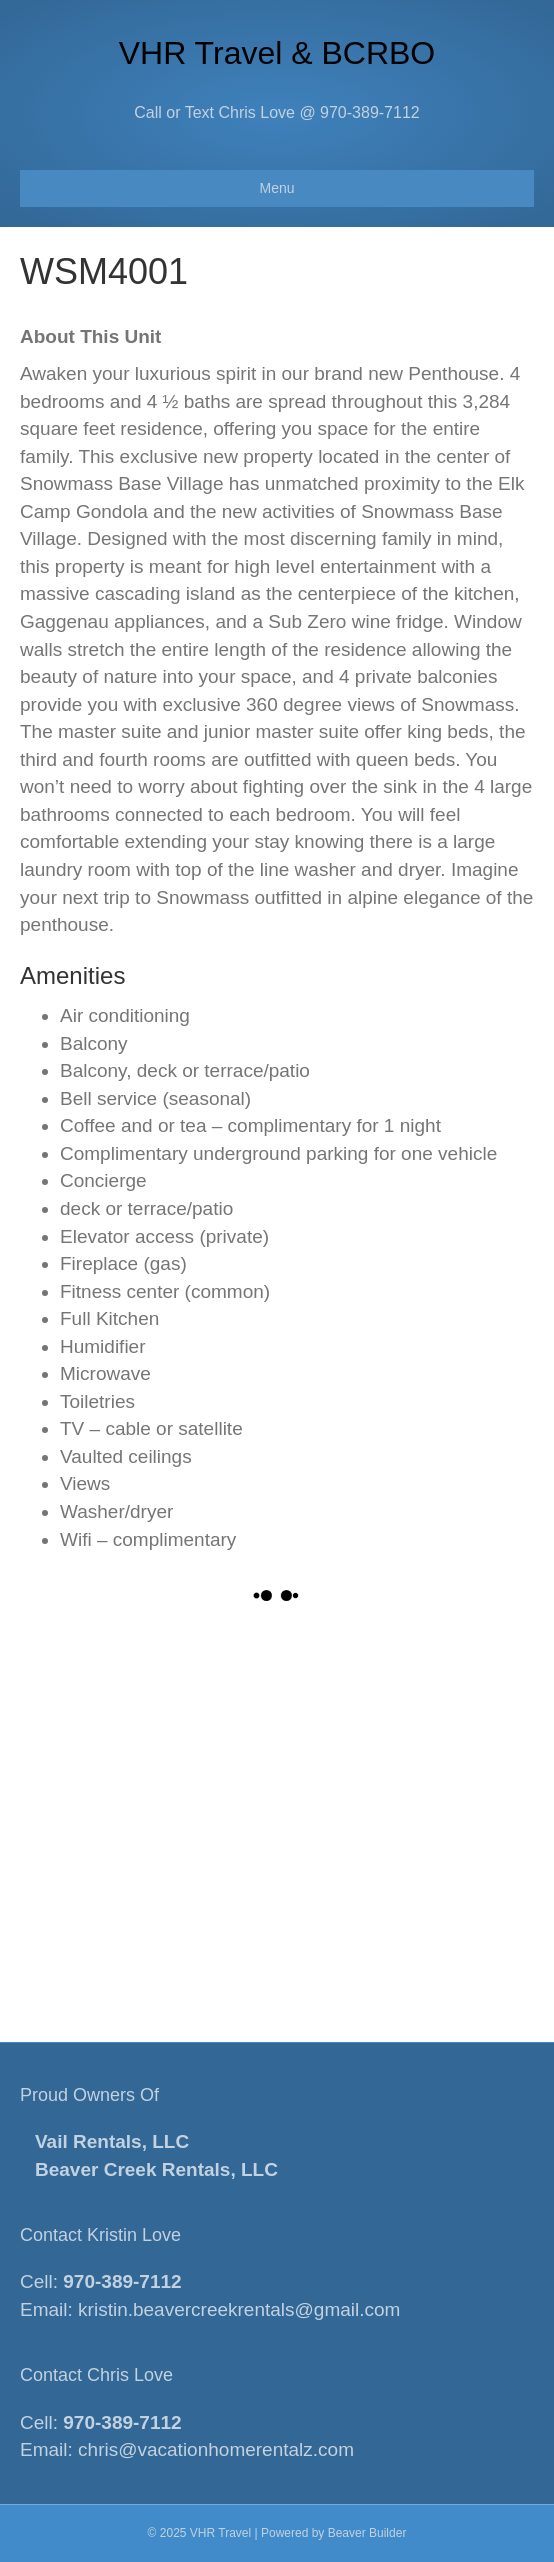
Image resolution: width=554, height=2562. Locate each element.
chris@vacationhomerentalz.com (216, 2449)
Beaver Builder (367, 2533)
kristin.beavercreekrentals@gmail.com (239, 2309)
